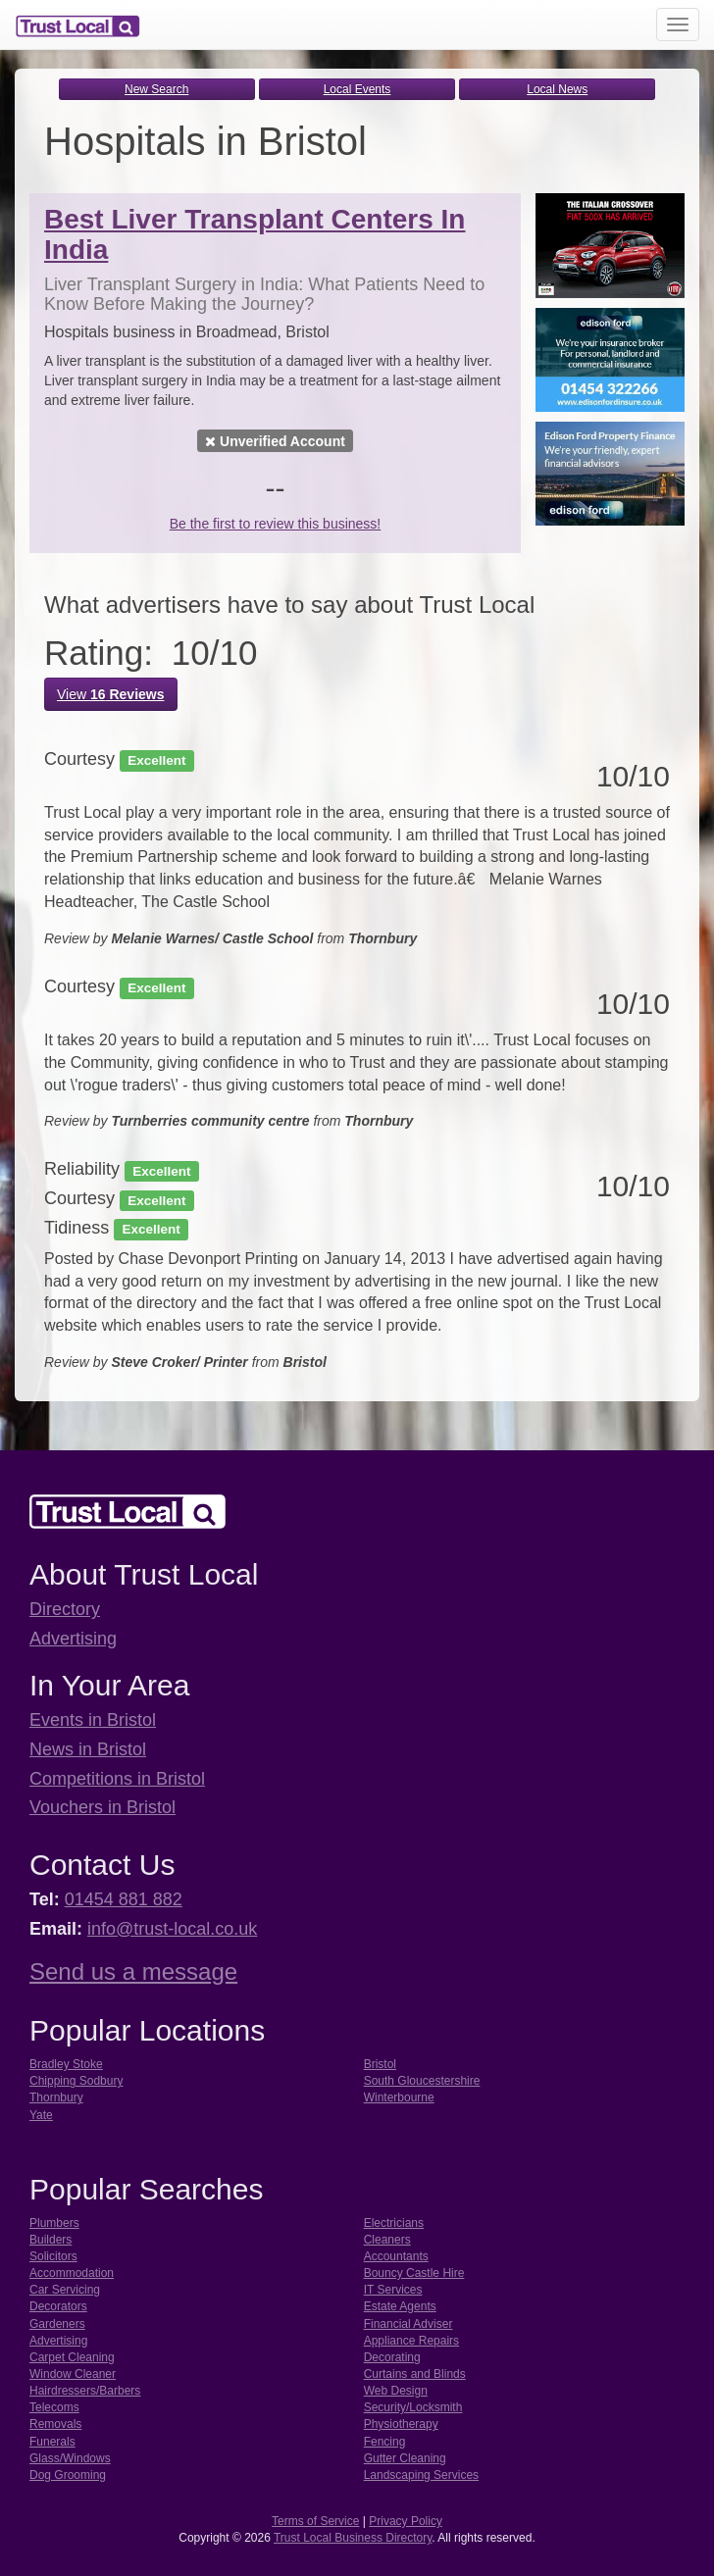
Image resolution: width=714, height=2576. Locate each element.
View (111, 694)
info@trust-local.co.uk (172, 1929)
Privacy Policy (405, 2521)
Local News (557, 89)
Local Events (357, 89)
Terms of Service (315, 2521)
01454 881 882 (123, 1899)
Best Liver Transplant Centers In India (254, 234)
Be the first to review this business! (276, 523)
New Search (156, 89)
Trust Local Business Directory (353, 2538)
